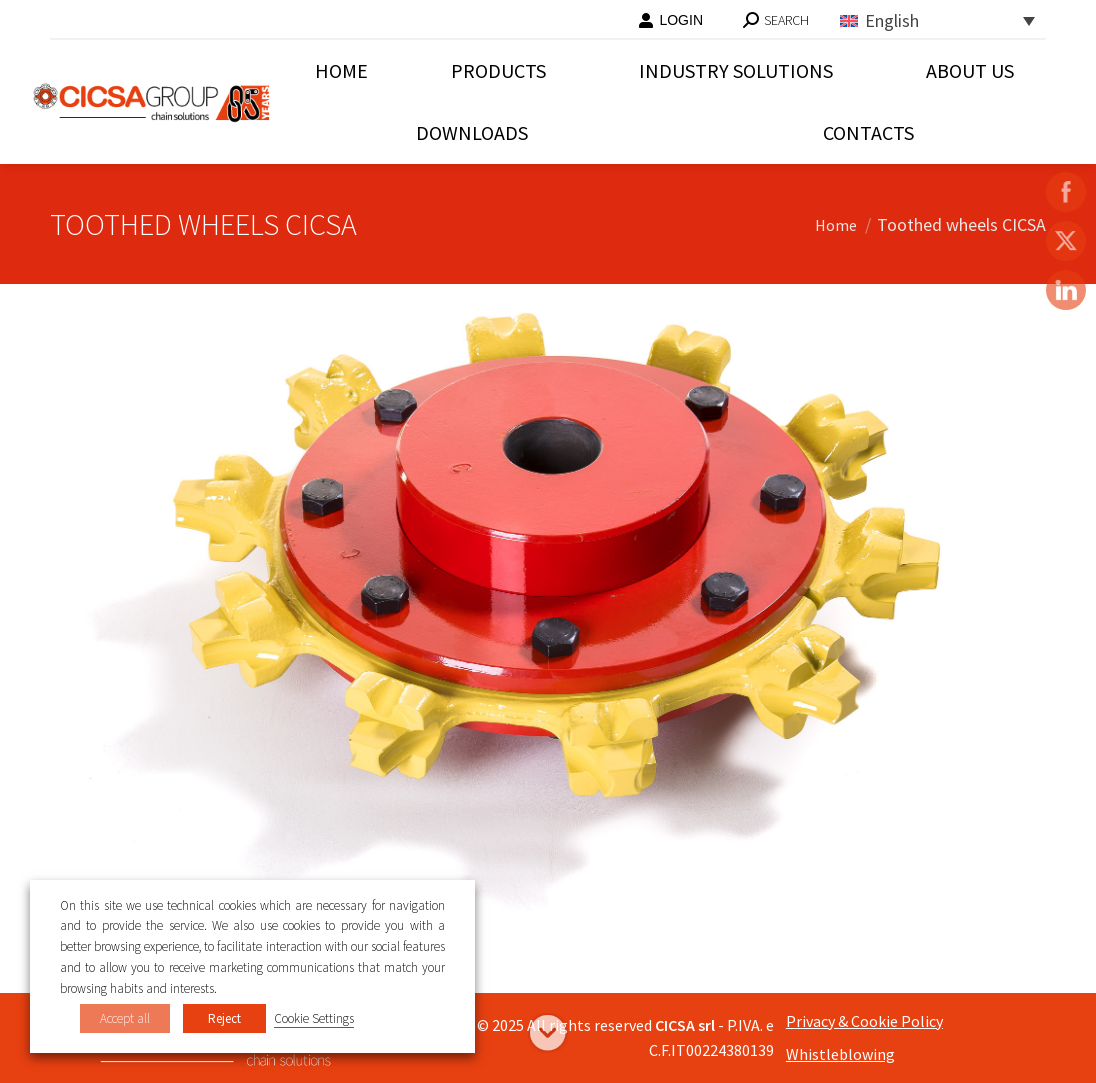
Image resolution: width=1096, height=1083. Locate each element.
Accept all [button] (125, 1018)
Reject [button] (224, 1018)
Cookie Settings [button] (314, 1018)
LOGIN (670, 20)
